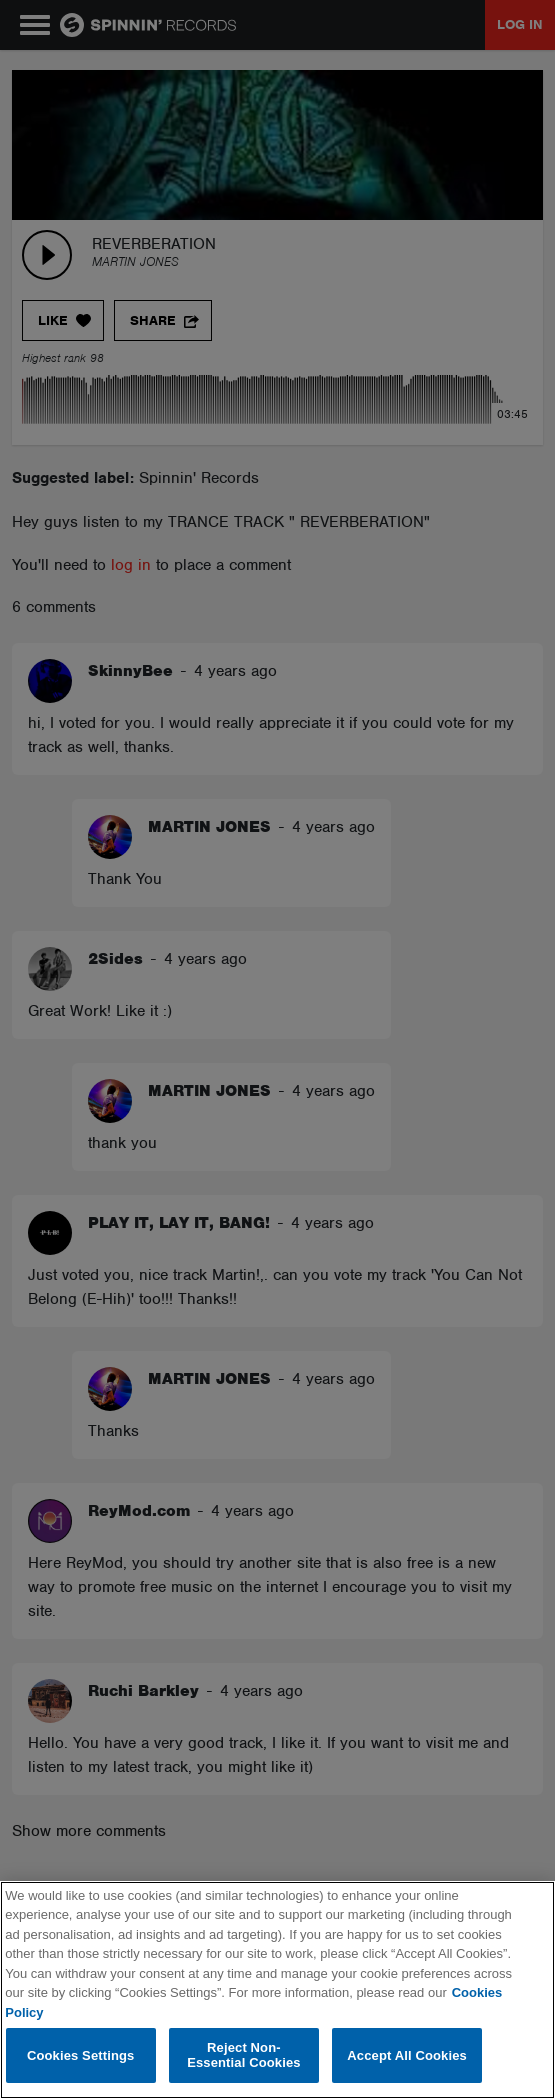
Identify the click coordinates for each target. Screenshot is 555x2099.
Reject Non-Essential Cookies (243, 2055)
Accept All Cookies (407, 2055)
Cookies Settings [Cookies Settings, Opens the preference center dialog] (81, 2055)
